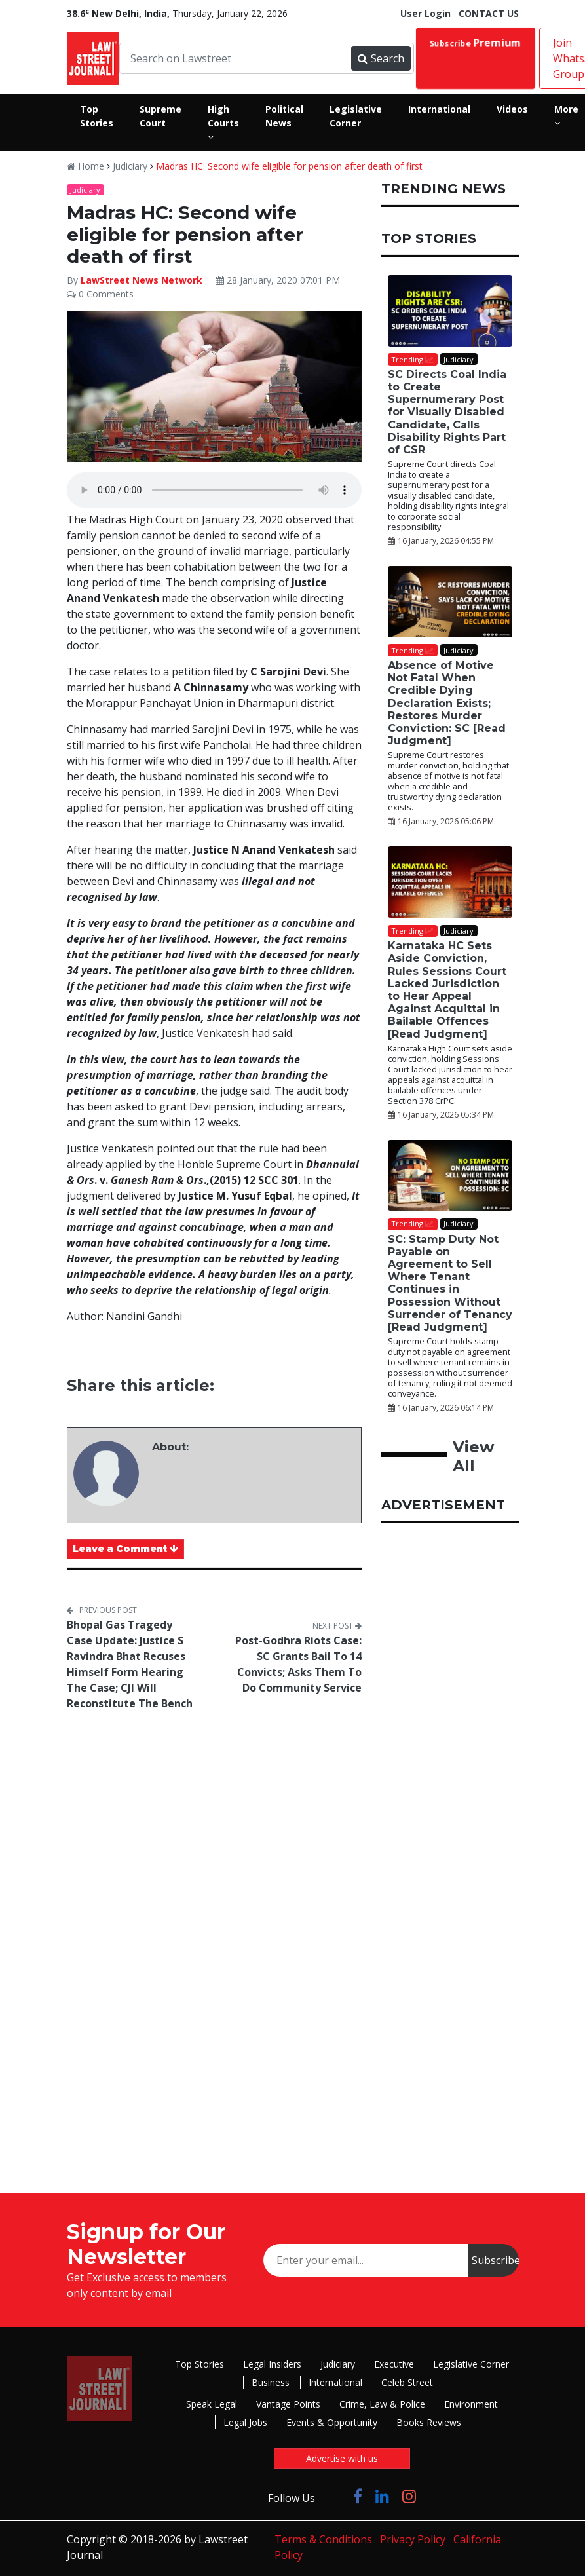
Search (381, 58)
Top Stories (199, 2364)
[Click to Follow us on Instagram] (409, 2496)
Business (271, 2382)
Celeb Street (407, 2382)
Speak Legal (211, 2404)
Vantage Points (288, 2404)
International (335, 2382)
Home (85, 166)
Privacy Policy (412, 2539)
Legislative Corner (471, 2364)
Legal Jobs (245, 2422)
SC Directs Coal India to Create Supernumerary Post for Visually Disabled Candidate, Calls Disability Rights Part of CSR (447, 412)
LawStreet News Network (141, 280)
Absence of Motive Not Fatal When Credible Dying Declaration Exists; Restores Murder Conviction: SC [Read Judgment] (447, 703)
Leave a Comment (125, 1549)
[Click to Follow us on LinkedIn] (382, 2496)
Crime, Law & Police (382, 2404)
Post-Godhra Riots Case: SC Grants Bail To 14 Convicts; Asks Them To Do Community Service (298, 1664)
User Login (425, 13)
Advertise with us (342, 2458)
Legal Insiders (272, 2364)
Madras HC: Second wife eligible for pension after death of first (289, 166)
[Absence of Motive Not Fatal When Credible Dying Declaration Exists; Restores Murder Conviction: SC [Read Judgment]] (450, 601)
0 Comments (100, 294)
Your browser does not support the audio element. (214, 490)
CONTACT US (489, 13)
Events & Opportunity (331, 2422)
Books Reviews (428, 2422)
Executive (394, 2364)
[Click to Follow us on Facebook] (357, 2496)
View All (473, 1456)
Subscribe (475, 42)
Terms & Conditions (323, 2539)
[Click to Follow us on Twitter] (334, 2496)
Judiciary (130, 166)
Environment (471, 2404)
